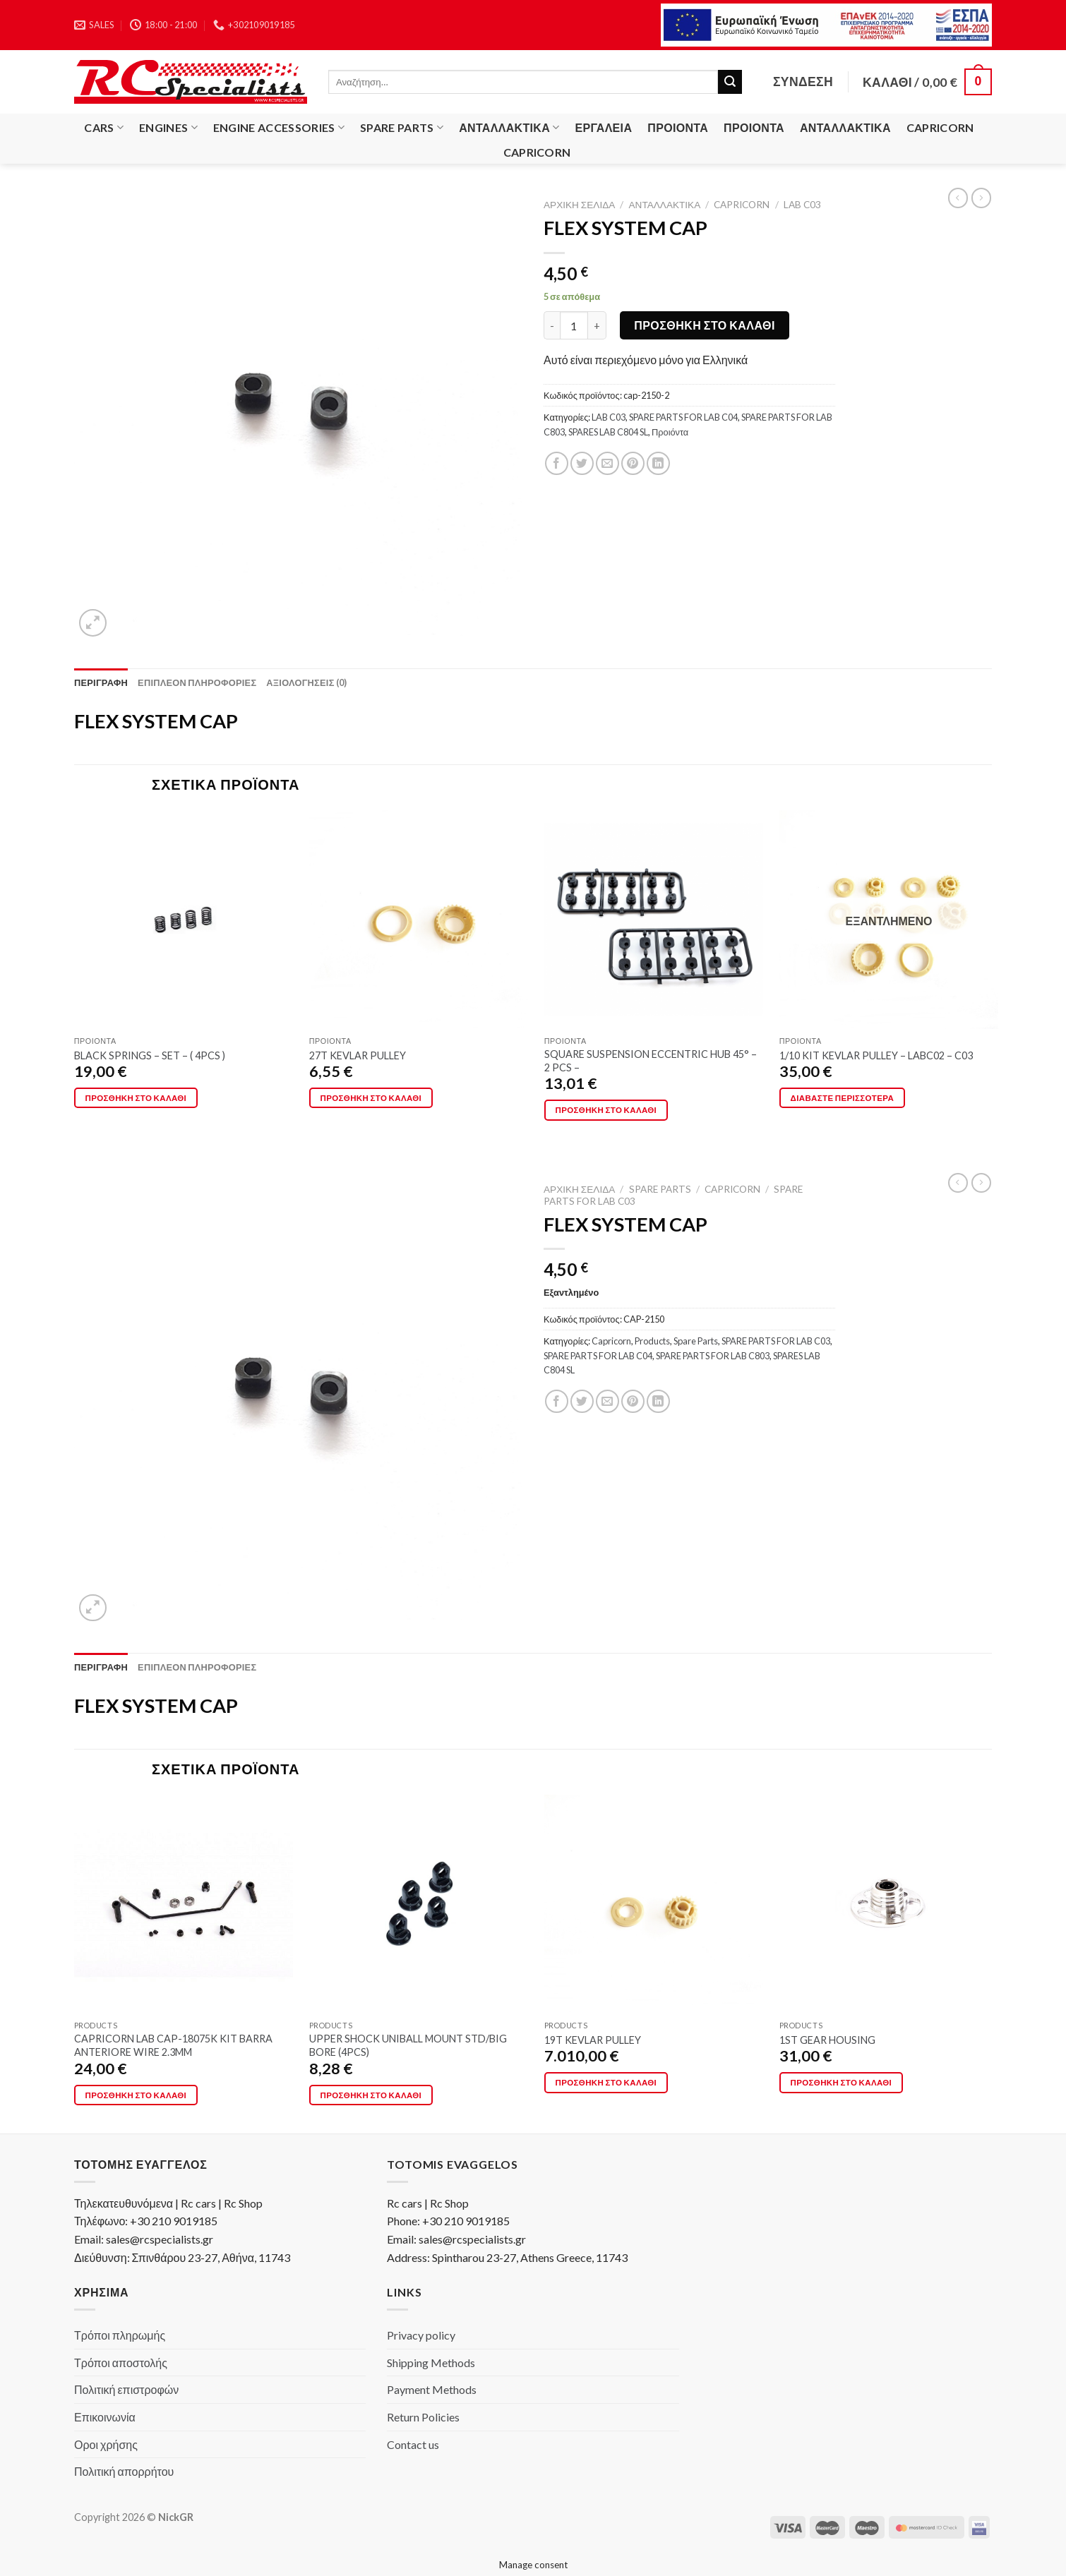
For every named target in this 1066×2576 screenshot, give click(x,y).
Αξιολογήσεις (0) (306, 682)
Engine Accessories (279, 128)
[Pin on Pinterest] (633, 463)
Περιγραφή (101, 682)
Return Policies (423, 2417)
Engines (168, 128)
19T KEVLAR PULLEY (592, 2040)
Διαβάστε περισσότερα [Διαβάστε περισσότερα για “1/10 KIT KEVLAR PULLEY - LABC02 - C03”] (842, 1097)
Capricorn (940, 127)
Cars (104, 128)
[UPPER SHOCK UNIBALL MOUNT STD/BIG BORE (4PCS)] (418, 1904)
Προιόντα (677, 127)
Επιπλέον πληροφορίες (197, 682)
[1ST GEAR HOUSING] (888, 1904)
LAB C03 (802, 204)
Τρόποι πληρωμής (119, 2335)
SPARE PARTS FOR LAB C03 (775, 1341)
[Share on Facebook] (556, 463)
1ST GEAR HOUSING (827, 2040)
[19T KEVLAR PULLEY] (653, 1904)
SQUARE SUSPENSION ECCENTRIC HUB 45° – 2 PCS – (650, 1060)
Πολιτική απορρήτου (124, 2471)
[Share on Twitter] (582, 463)
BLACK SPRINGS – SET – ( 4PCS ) (149, 1055)
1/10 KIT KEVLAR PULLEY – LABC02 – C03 (876, 1055)
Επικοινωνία (105, 2417)
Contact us (413, 2444)
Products (652, 1341)
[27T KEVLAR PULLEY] (418, 919)
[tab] (101, 682)
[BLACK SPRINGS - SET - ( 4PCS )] (183, 919)
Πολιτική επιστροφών (126, 2389)
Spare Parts (401, 128)
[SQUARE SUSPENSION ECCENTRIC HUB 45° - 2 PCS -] (653, 919)
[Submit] (730, 82)
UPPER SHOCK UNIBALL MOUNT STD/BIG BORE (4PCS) (408, 2045)
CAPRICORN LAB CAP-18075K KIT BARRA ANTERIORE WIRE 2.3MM (173, 2045)
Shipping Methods (431, 2362)
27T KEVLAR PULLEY (357, 1055)
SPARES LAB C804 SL (608, 432)
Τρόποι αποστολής (120, 2362)
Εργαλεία (604, 127)
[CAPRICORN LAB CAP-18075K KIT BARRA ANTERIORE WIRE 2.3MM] (183, 1904)
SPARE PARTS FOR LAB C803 (712, 1355)
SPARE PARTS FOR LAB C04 (683, 417)
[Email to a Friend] (607, 463)
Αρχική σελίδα (579, 204)
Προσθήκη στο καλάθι (704, 325)
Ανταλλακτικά (509, 128)
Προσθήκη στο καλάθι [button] (136, 1097)
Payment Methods (432, 2389)
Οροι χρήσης (106, 2444)
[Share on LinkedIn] (658, 463)
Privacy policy (421, 2335)
